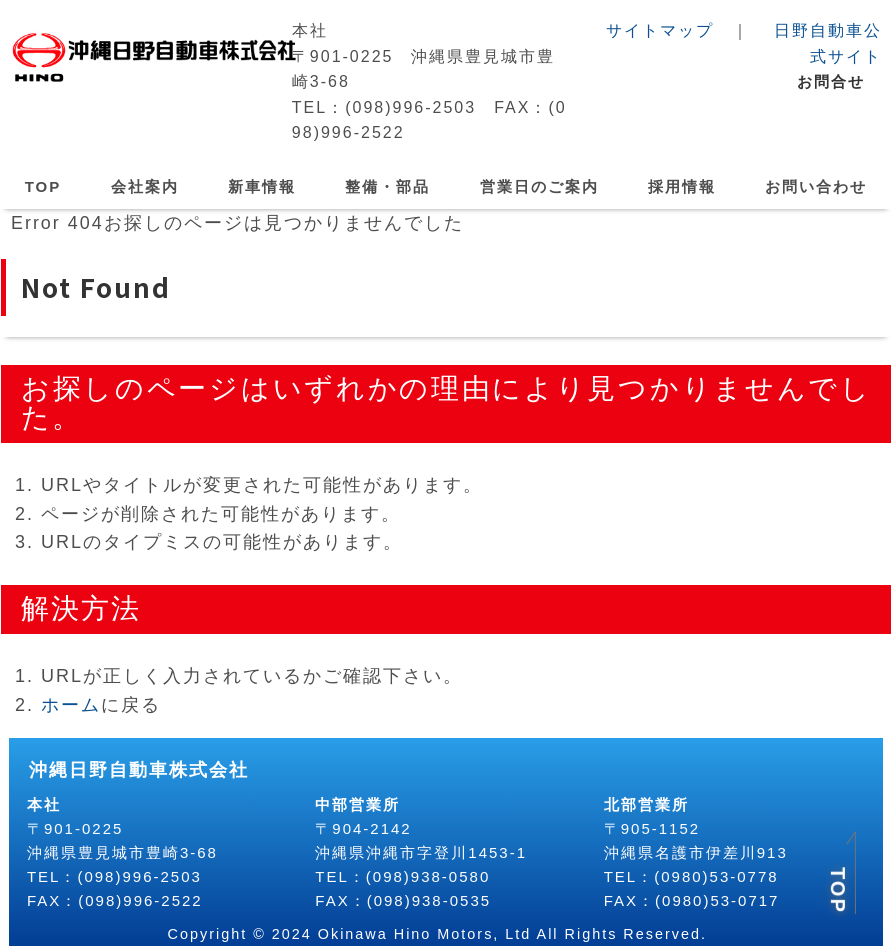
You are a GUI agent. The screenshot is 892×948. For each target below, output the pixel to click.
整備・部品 (387, 186)
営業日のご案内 (539, 186)
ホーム (70, 705)
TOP (43, 186)
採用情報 (682, 186)
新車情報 (262, 186)
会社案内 (145, 186)
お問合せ (831, 81)
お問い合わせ (816, 186)
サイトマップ (660, 30)
